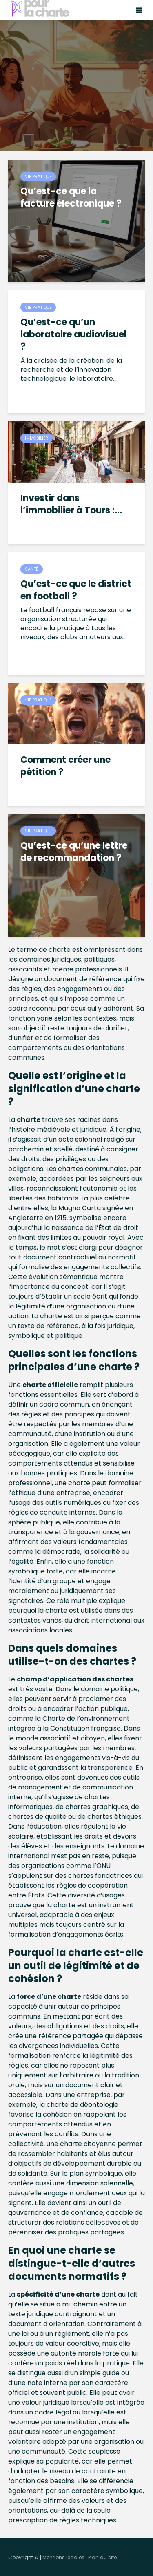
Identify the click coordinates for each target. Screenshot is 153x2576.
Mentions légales (63, 2557)
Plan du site (102, 2557)
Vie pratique (38, 176)
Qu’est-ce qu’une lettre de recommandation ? (73, 852)
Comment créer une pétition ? (65, 766)
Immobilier (36, 438)
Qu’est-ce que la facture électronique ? (71, 197)
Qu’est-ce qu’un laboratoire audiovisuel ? (73, 334)
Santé (31, 569)
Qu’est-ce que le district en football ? (75, 590)
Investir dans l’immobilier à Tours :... (71, 504)
